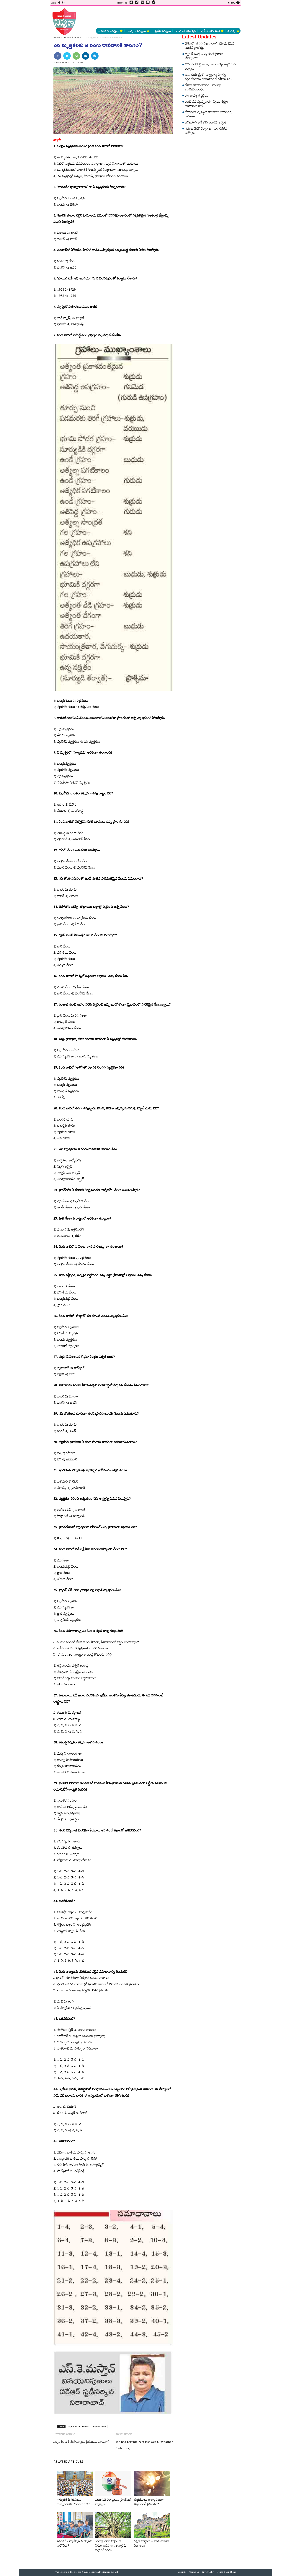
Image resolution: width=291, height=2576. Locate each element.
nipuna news (99, 2426)
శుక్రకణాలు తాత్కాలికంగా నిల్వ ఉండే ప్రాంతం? (149, 2502)
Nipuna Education (73, 37)
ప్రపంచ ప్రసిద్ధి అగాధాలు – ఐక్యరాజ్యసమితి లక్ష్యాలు (210, 67)
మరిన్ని (233, 31)
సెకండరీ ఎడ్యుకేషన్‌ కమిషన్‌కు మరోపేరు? (74, 2544)
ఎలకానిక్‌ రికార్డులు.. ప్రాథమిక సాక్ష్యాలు (113, 2502)
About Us (182, 2572)
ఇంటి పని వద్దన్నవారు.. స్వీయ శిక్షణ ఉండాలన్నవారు (206, 104)
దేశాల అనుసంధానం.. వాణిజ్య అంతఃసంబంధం (203, 87)
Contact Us (194, 2572)
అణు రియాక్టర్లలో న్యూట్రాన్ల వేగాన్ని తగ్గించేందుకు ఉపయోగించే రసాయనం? (208, 77)
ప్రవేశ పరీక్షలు (163, 31)
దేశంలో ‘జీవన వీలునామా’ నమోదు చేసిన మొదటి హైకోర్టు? (209, 46)
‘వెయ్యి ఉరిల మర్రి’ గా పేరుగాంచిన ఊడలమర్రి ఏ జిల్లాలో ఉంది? (110, 2546)
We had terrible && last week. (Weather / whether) (144, 2445)
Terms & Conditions (226, 2572)
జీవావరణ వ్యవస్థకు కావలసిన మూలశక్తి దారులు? (208, 114)
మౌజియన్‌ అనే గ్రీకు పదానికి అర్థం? (205, 123)
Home (56, 37)
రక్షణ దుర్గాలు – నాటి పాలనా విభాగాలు (151, 2544)
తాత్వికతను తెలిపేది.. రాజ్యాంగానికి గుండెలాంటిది (73, 2502)
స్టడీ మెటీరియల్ (212, 31)
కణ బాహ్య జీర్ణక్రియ (196, 96)
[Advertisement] (31, 55)
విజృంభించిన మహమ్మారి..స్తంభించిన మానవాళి (81, 2442)
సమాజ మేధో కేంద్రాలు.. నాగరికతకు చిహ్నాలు (206, 131)
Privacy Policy (208, 2572)
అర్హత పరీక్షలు (138, 31)
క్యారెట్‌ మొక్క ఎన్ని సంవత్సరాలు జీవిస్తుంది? (204, 56)
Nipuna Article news (78, 2426)
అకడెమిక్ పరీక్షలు (110, 31)
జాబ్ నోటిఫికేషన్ (186, 31)
